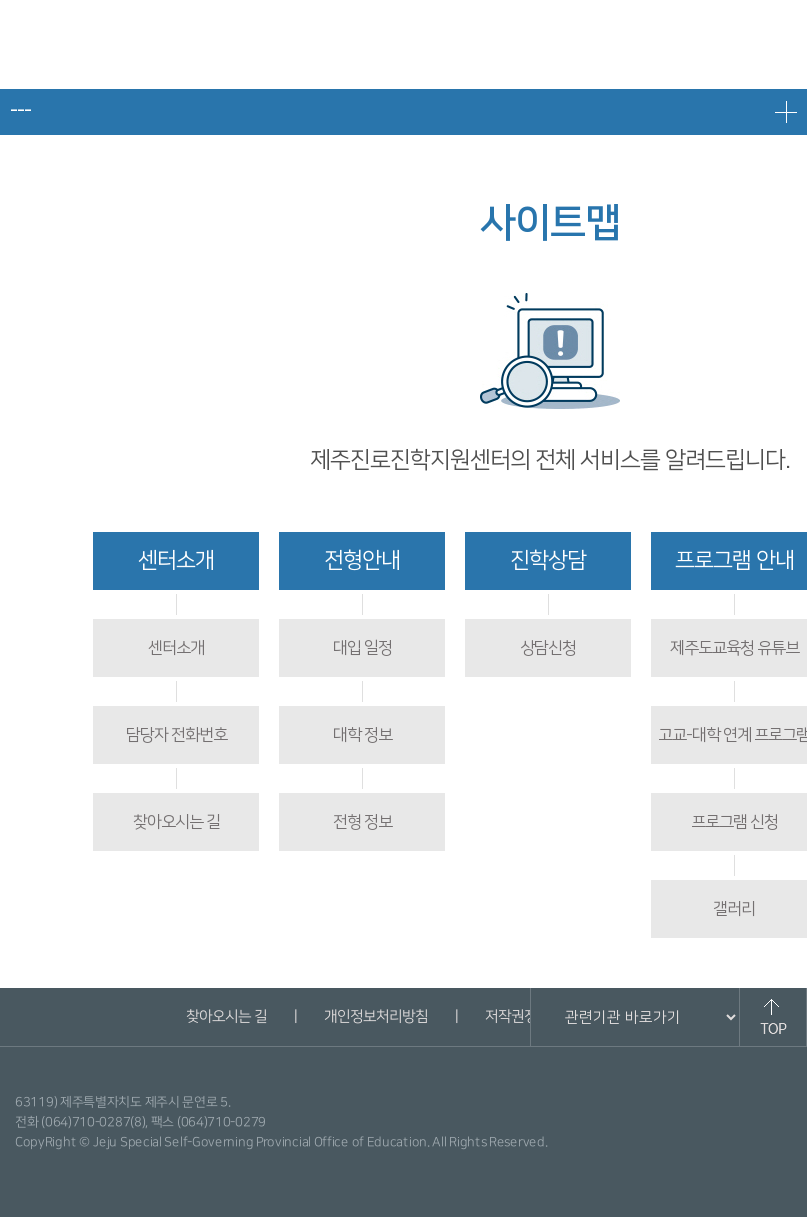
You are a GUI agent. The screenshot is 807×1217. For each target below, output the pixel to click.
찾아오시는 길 (176, 822)
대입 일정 (362, 648)
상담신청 (548, 648)
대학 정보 (362, 735)
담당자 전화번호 (176, 735)
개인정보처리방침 (376, 1016)
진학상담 (548, 560)
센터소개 (176, 560)
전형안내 (362, 560)
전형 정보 (362, 822)
